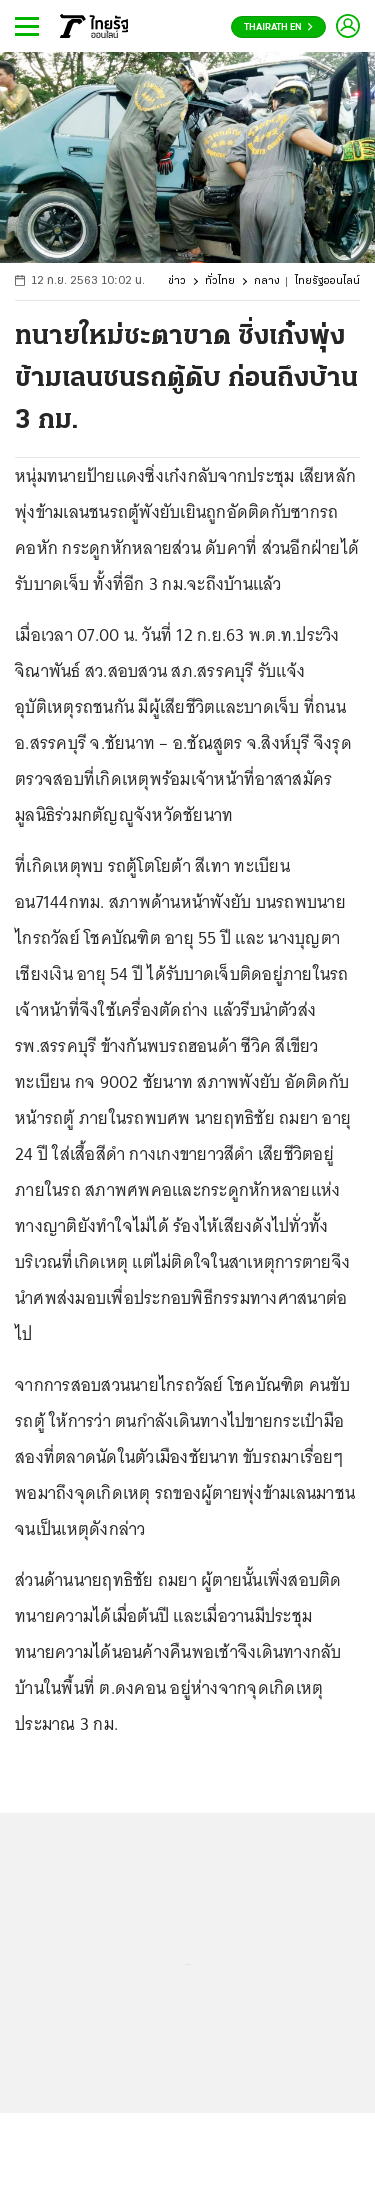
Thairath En (278, 27)
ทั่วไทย (220, 281)
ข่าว (177, 281)
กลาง (267, 281)
